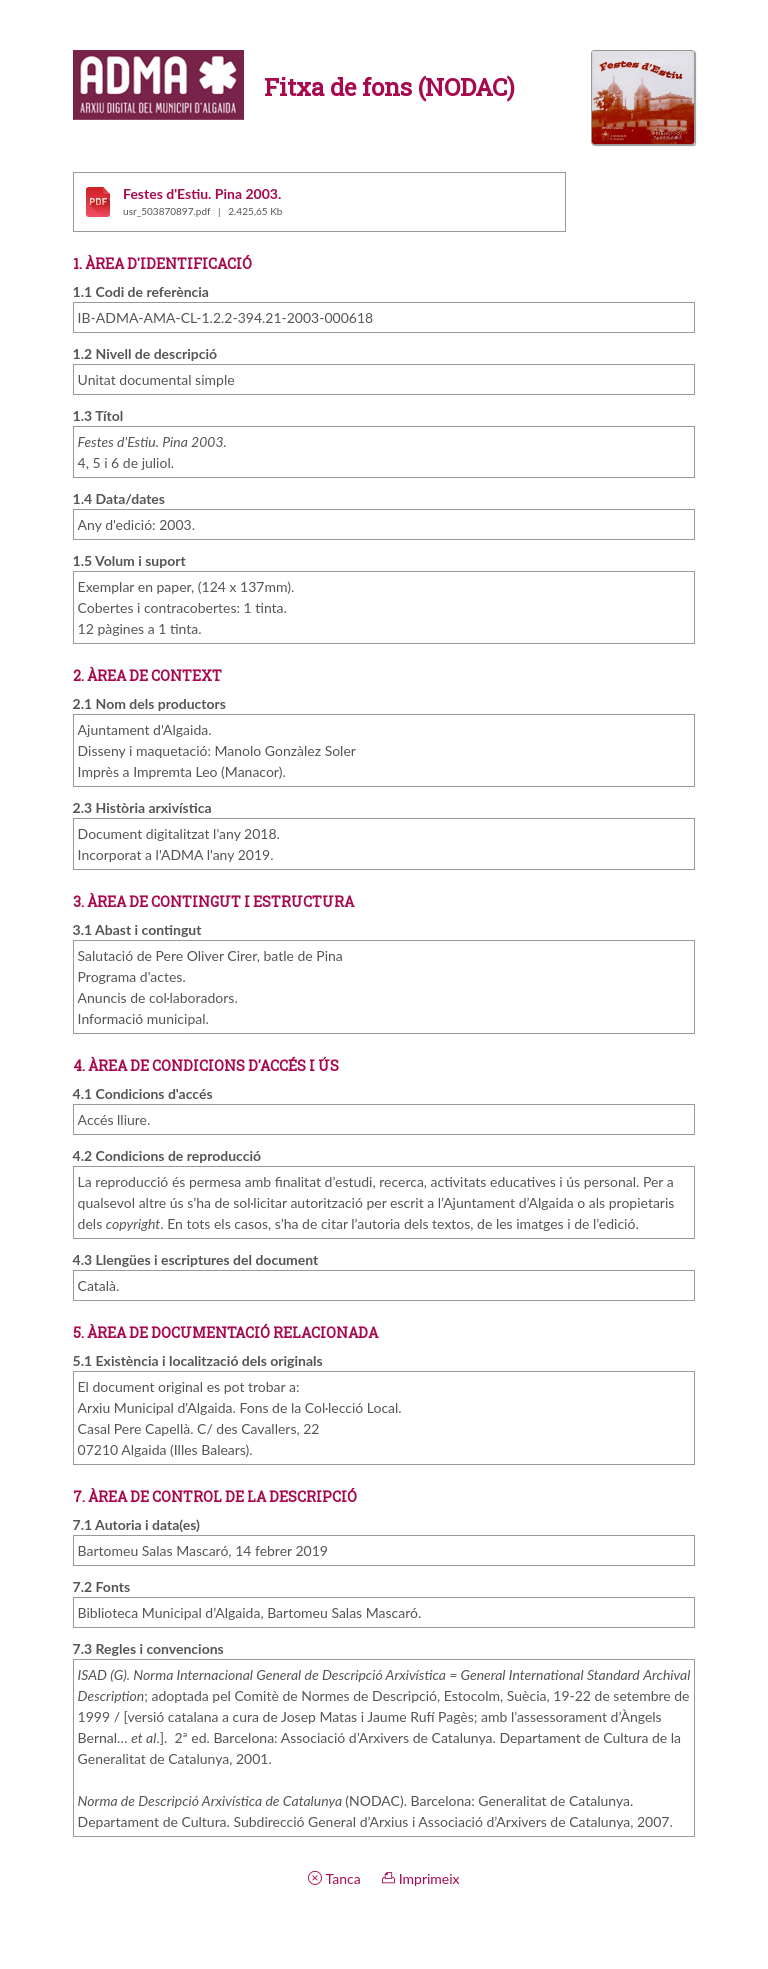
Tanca (334, 1878)
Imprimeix (420, 1878)
